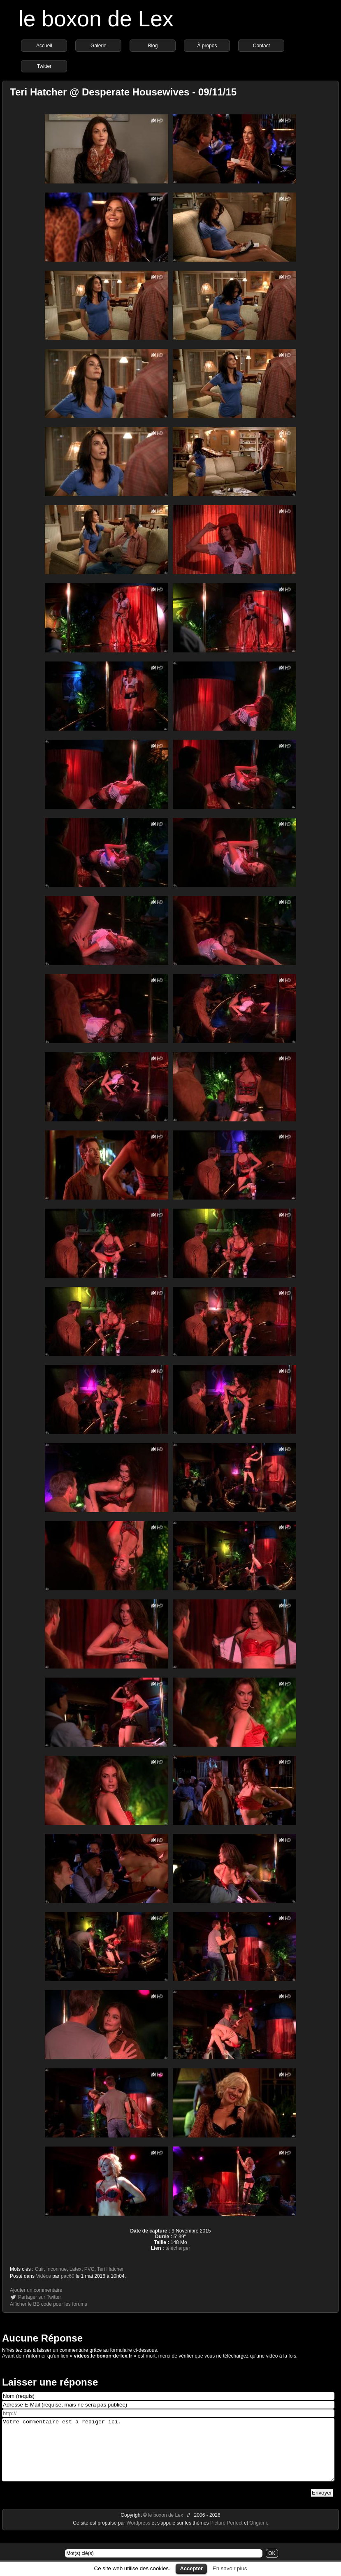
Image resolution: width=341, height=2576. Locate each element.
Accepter (191, 2568)
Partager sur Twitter (39, 2297)
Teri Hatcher (110, 2269)
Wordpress (138, 2535)
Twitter (44, 66)
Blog (153, 46)
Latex (75, 2269)
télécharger (177, 2248)
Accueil (44, 46)
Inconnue (56, 2269)
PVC (89, 2269)
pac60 (67, 2276)
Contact (261, 46)
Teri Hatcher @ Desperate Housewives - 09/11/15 (123, 91)
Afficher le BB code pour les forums (48, 2304)
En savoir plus (230, 2568)
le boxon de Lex (96, 19)
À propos (207, 46)
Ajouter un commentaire (36, 2290)
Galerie (98, 46)
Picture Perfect (226, 2535)
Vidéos (43, 2276)
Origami (258, 2535)
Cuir (39, 2269)
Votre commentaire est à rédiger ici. (168, 2456)
